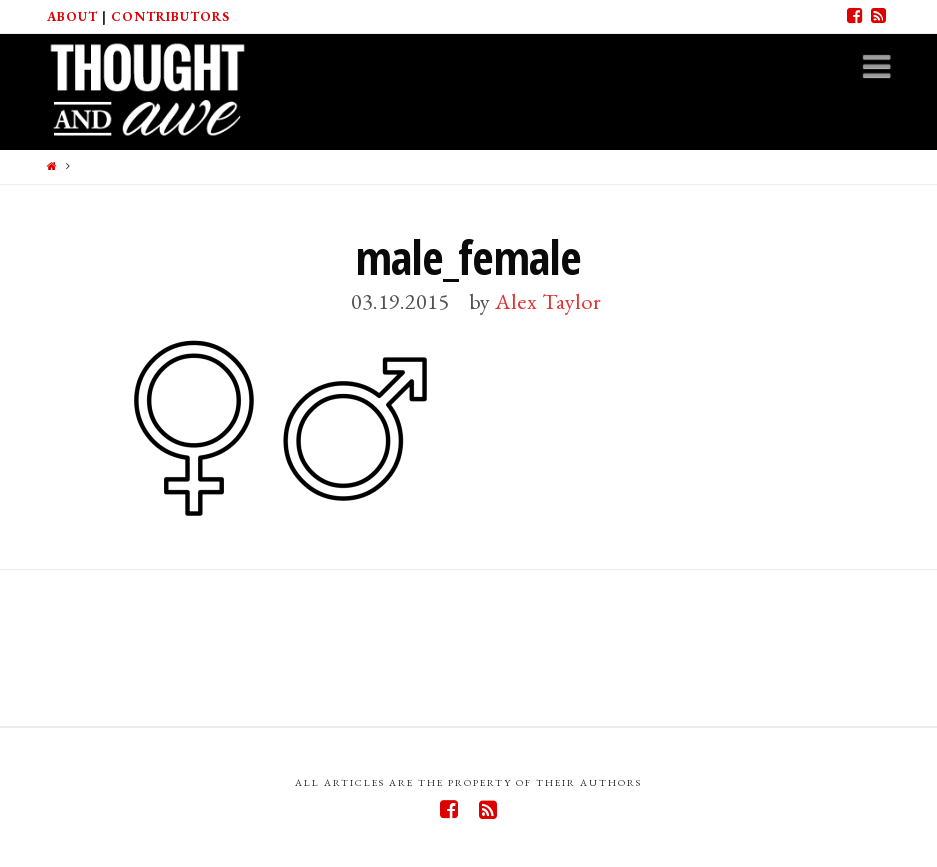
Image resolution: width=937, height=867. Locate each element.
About (72, 16)
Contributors (170, 16)
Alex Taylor (548, 301)
